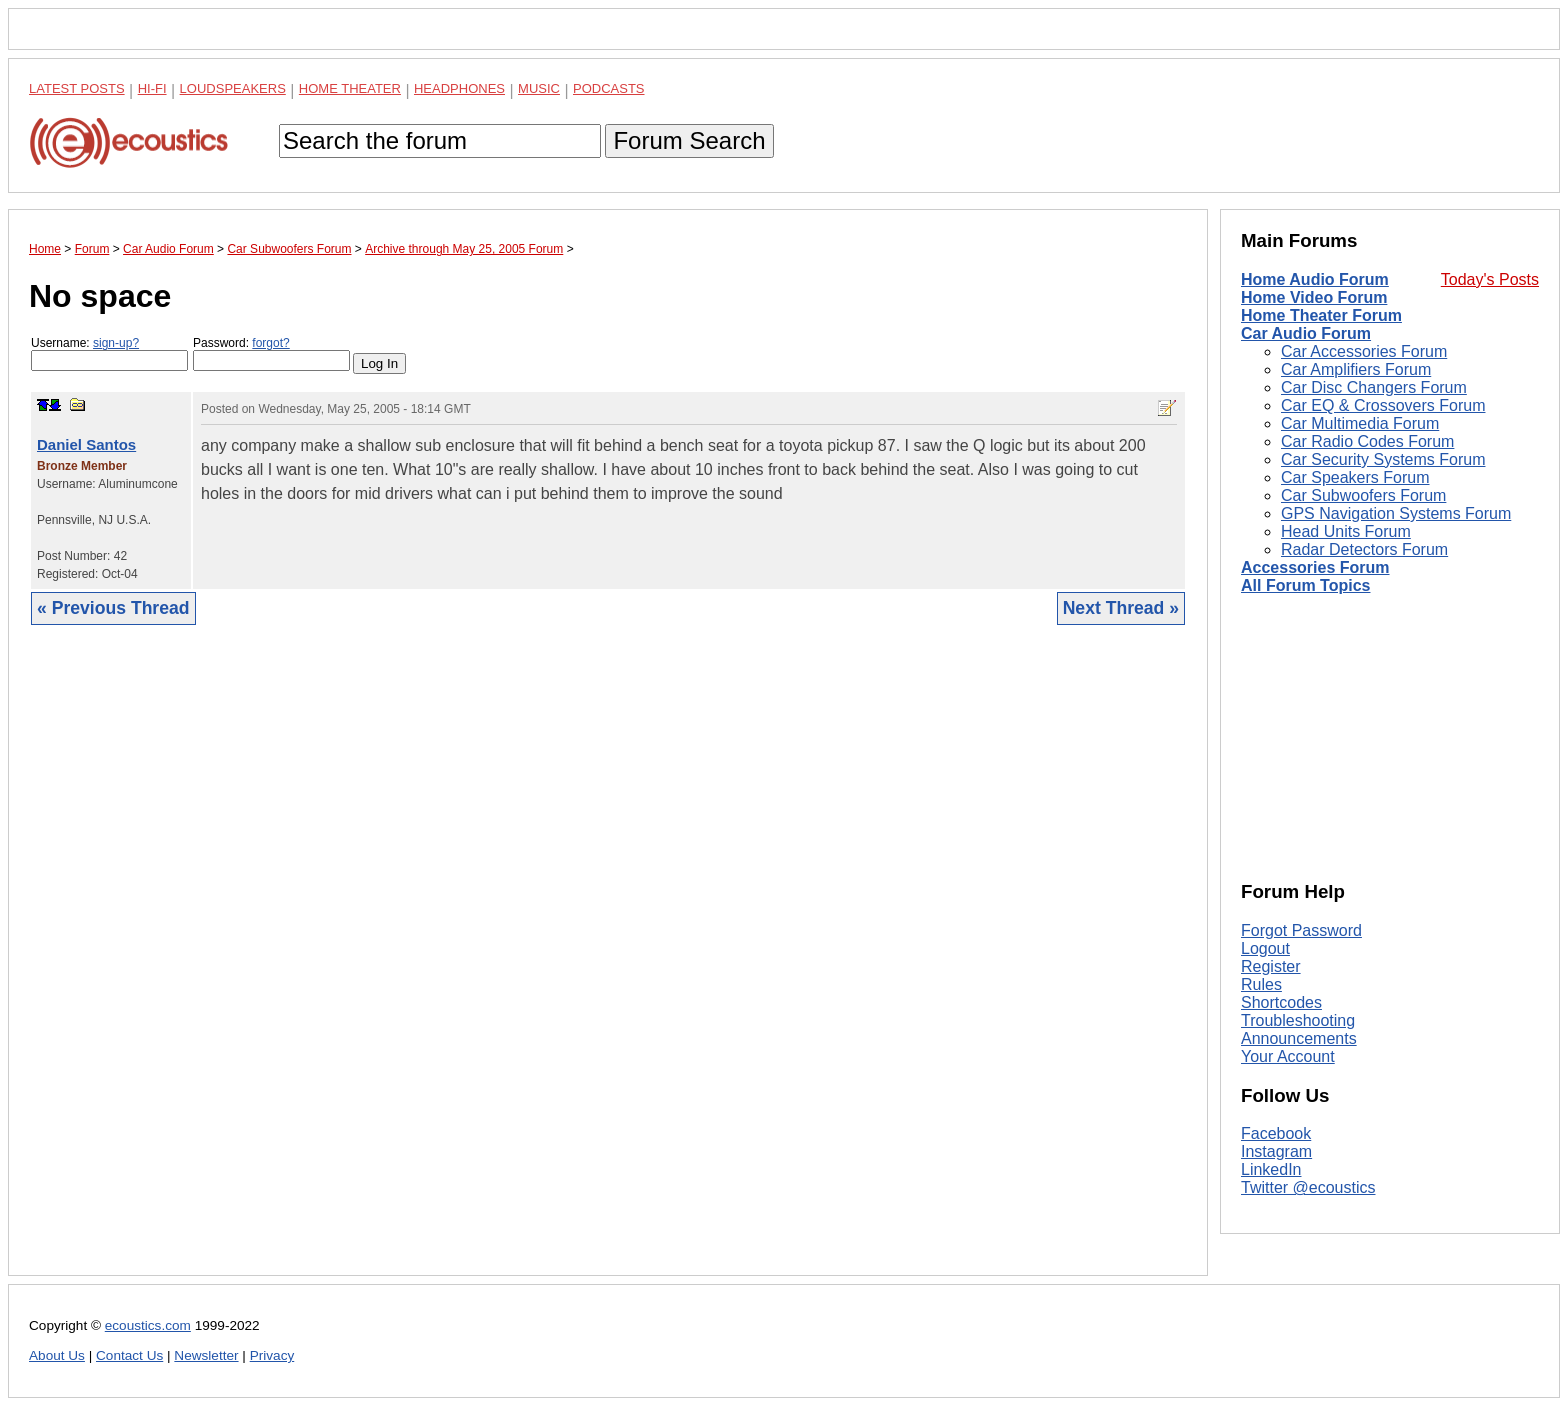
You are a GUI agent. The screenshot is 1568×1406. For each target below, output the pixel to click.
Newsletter (206, 1355)
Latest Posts (77, 88)
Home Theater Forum (1321, 315)
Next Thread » (1121, 608)
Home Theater (350, 88)
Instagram (1276, 1151)
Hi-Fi (152, 88)
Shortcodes (1281, 1002)
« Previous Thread (113, 608)
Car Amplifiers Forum (1356, 369)
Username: (109, 353)
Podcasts (609, 88)
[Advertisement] (608, 965)
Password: (271, 353)
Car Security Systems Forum (1383, 459)
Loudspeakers (233, 88)
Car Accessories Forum (1364, 351)
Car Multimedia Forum (1360, 423)
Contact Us (129, 1355)
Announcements (1299, 1038)
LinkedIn (1271, 1169)
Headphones (459, 88)
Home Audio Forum (1315, 279)
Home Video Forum (1314, 297)
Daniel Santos (86, 444)
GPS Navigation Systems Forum (1396, 513)
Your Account (1288, 1056)
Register (1271, 966)
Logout (1265, 948)
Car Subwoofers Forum (1363, 495)
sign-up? (116, 343)
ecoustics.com (148, 1325)
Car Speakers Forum (1355, 477)
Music (539, 88)
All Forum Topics (1305, 585)
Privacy (272, 1355)
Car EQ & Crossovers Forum (1383, 405)
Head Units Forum (1346, 531)
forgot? (270, 343)
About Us (57, 1355)
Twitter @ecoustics (1308, 1187)
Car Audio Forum (1306, 333)
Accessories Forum (1315, 567)
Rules (1261, 984)
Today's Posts (1490, 279)
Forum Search (689, 140)
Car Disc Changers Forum (1374, 387)
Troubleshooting (1298, 1020)
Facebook (1276, 1133)
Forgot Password (1301, 930)
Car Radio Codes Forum (1367, 441)
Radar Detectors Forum (1364, 549)
